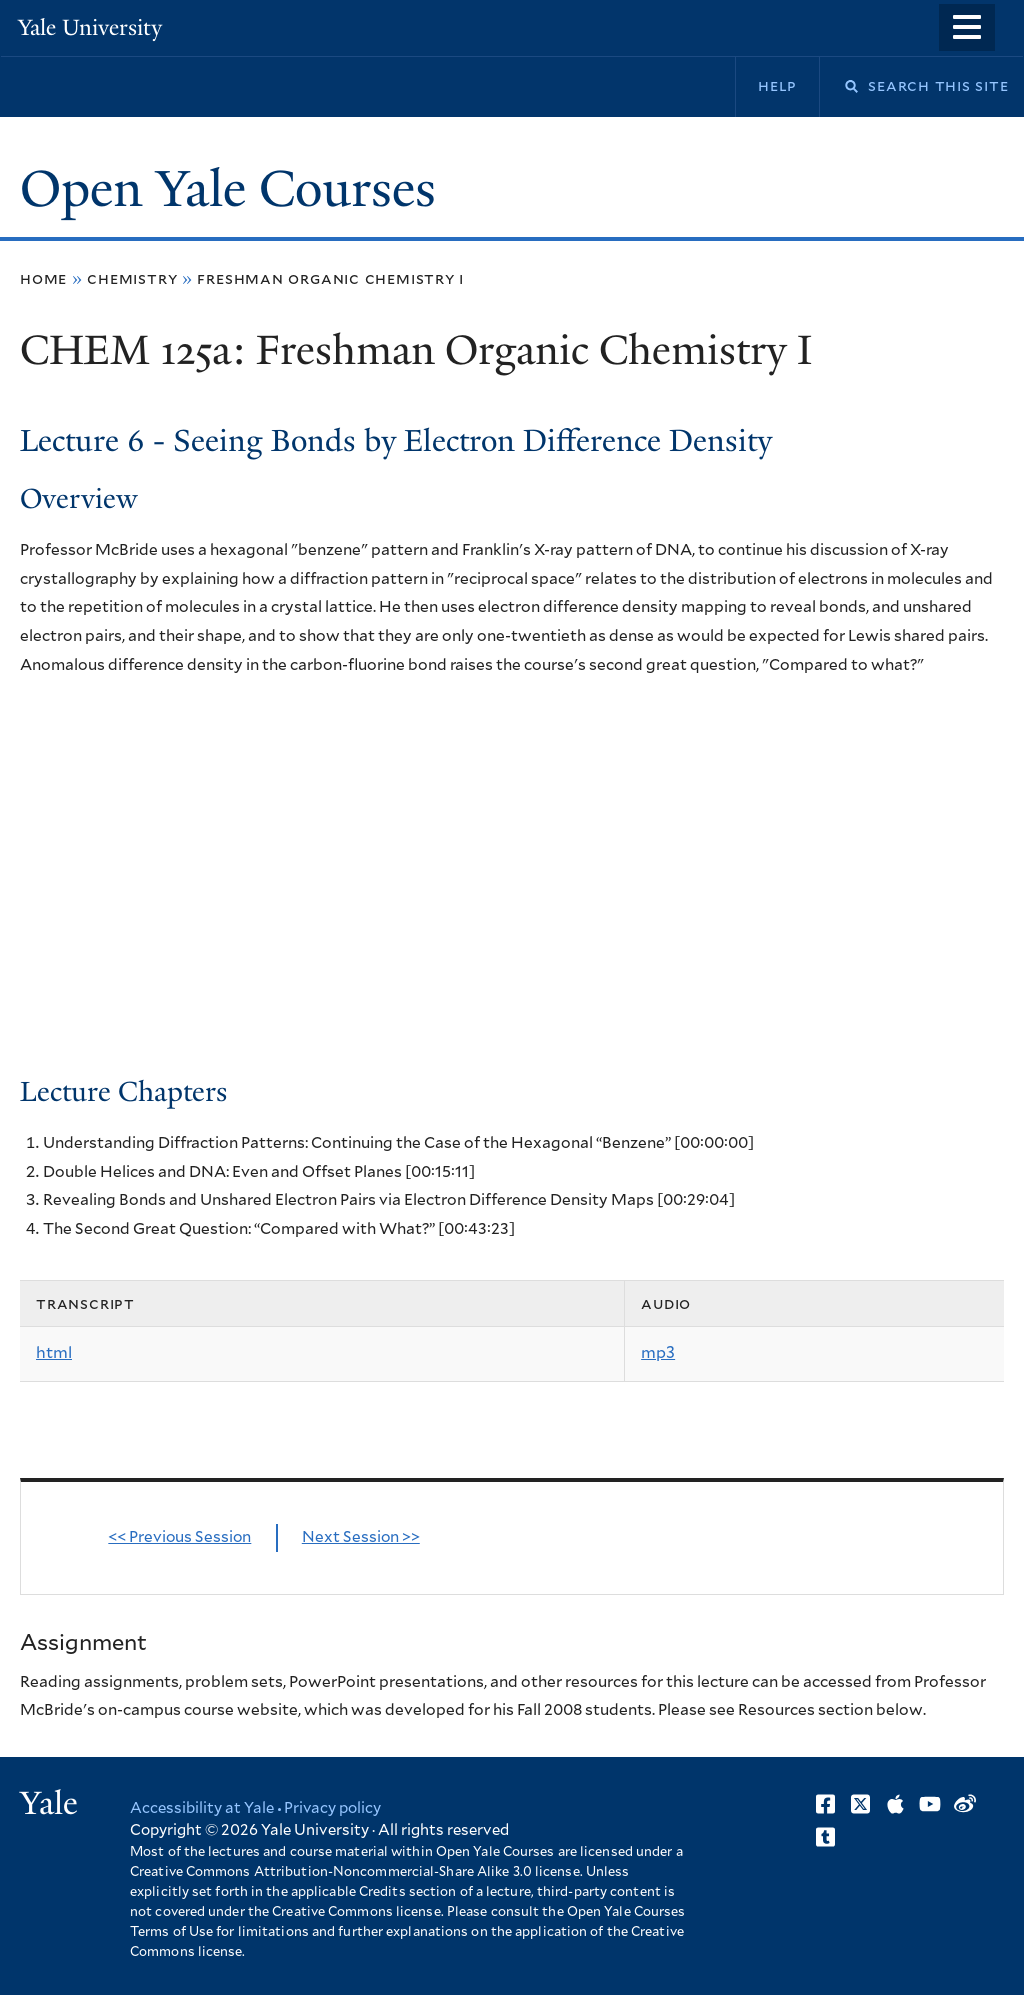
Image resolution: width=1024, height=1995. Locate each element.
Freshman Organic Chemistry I (330, 279)
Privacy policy (332, 1808)
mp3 (658, 1353)
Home (43, 279)
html (54, 1353)
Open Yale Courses (228, 189)
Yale (49, 1803)
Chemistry (132, 279)
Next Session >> (361, 1537)
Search (839, 86)
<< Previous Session (179, 1537)
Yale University (90, 27)
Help (777, 86)
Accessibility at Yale (202, 1808)
